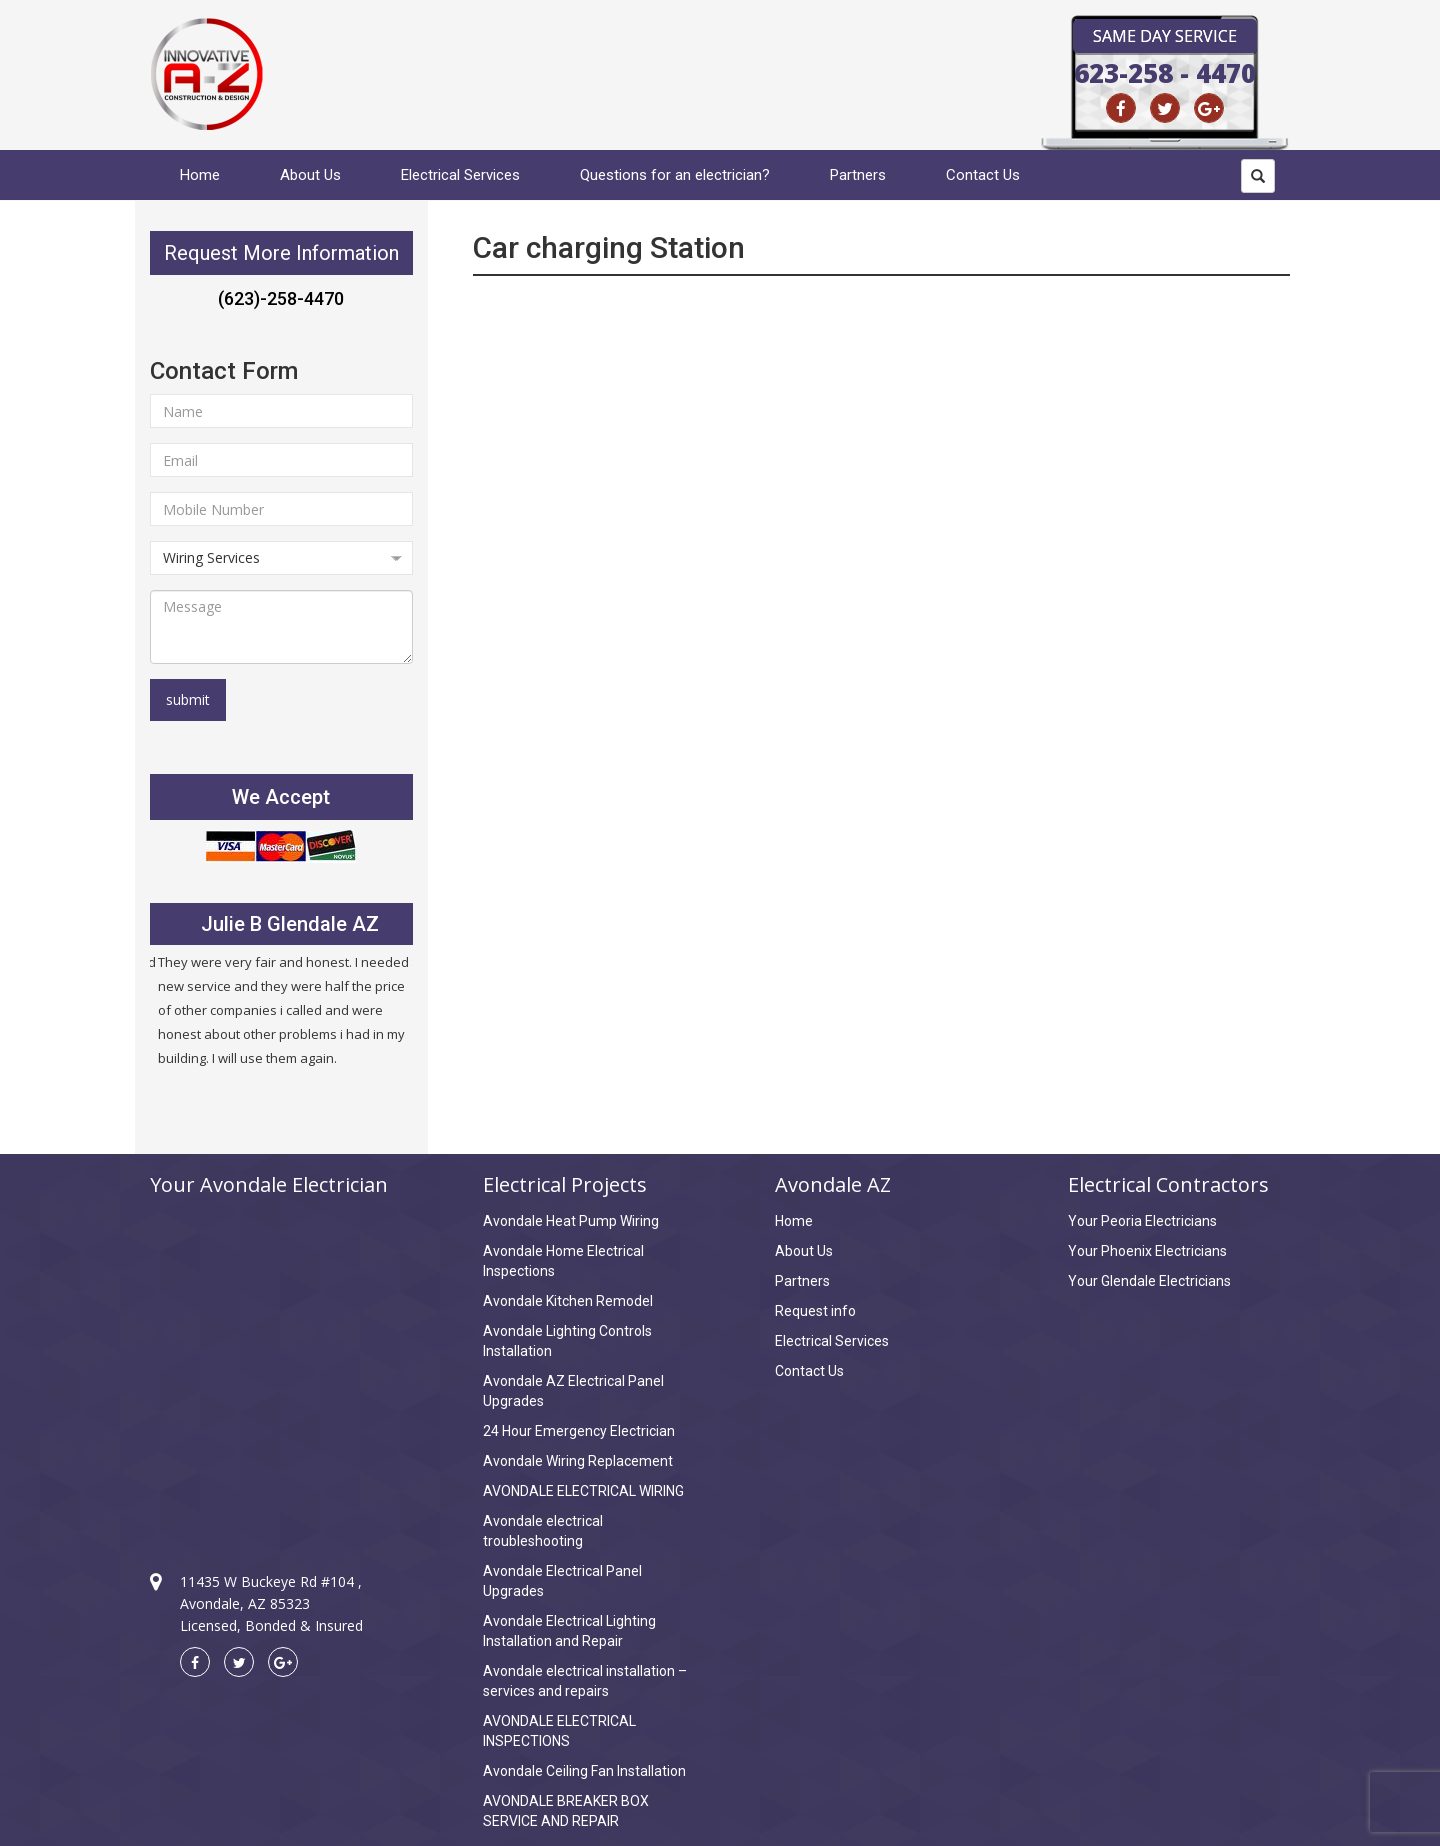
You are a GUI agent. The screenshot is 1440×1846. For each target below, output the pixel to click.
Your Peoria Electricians (1142, 1221)
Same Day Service (1165, 36)
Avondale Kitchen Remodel (568, 1301)
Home (200, 175)
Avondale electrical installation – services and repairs (585, 1681)
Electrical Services (460, 175)
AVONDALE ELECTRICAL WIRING (583, 1491)
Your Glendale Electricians (1149, 1281)
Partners (858, 175)
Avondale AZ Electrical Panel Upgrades (573, 1391)
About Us (310, 175)
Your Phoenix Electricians (1147, 1251)
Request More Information (281, 253)
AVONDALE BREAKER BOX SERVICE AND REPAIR (566, 1811)
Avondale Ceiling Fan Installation (584, 1771)
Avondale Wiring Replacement (578, 1461)
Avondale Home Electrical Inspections (563, 1261)
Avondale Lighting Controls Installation (567, 1341)
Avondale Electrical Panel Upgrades (562, 1581)
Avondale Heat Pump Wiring (571, 1221)
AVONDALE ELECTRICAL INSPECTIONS (559, 1731)
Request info (815, 1311)
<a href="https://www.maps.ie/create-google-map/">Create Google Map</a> (281, 1366)
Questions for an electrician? (675, 175)
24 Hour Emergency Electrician (579, 1431)
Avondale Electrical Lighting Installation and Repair (569, 1631)
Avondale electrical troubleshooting (543, 1531)
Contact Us (983, 175)
